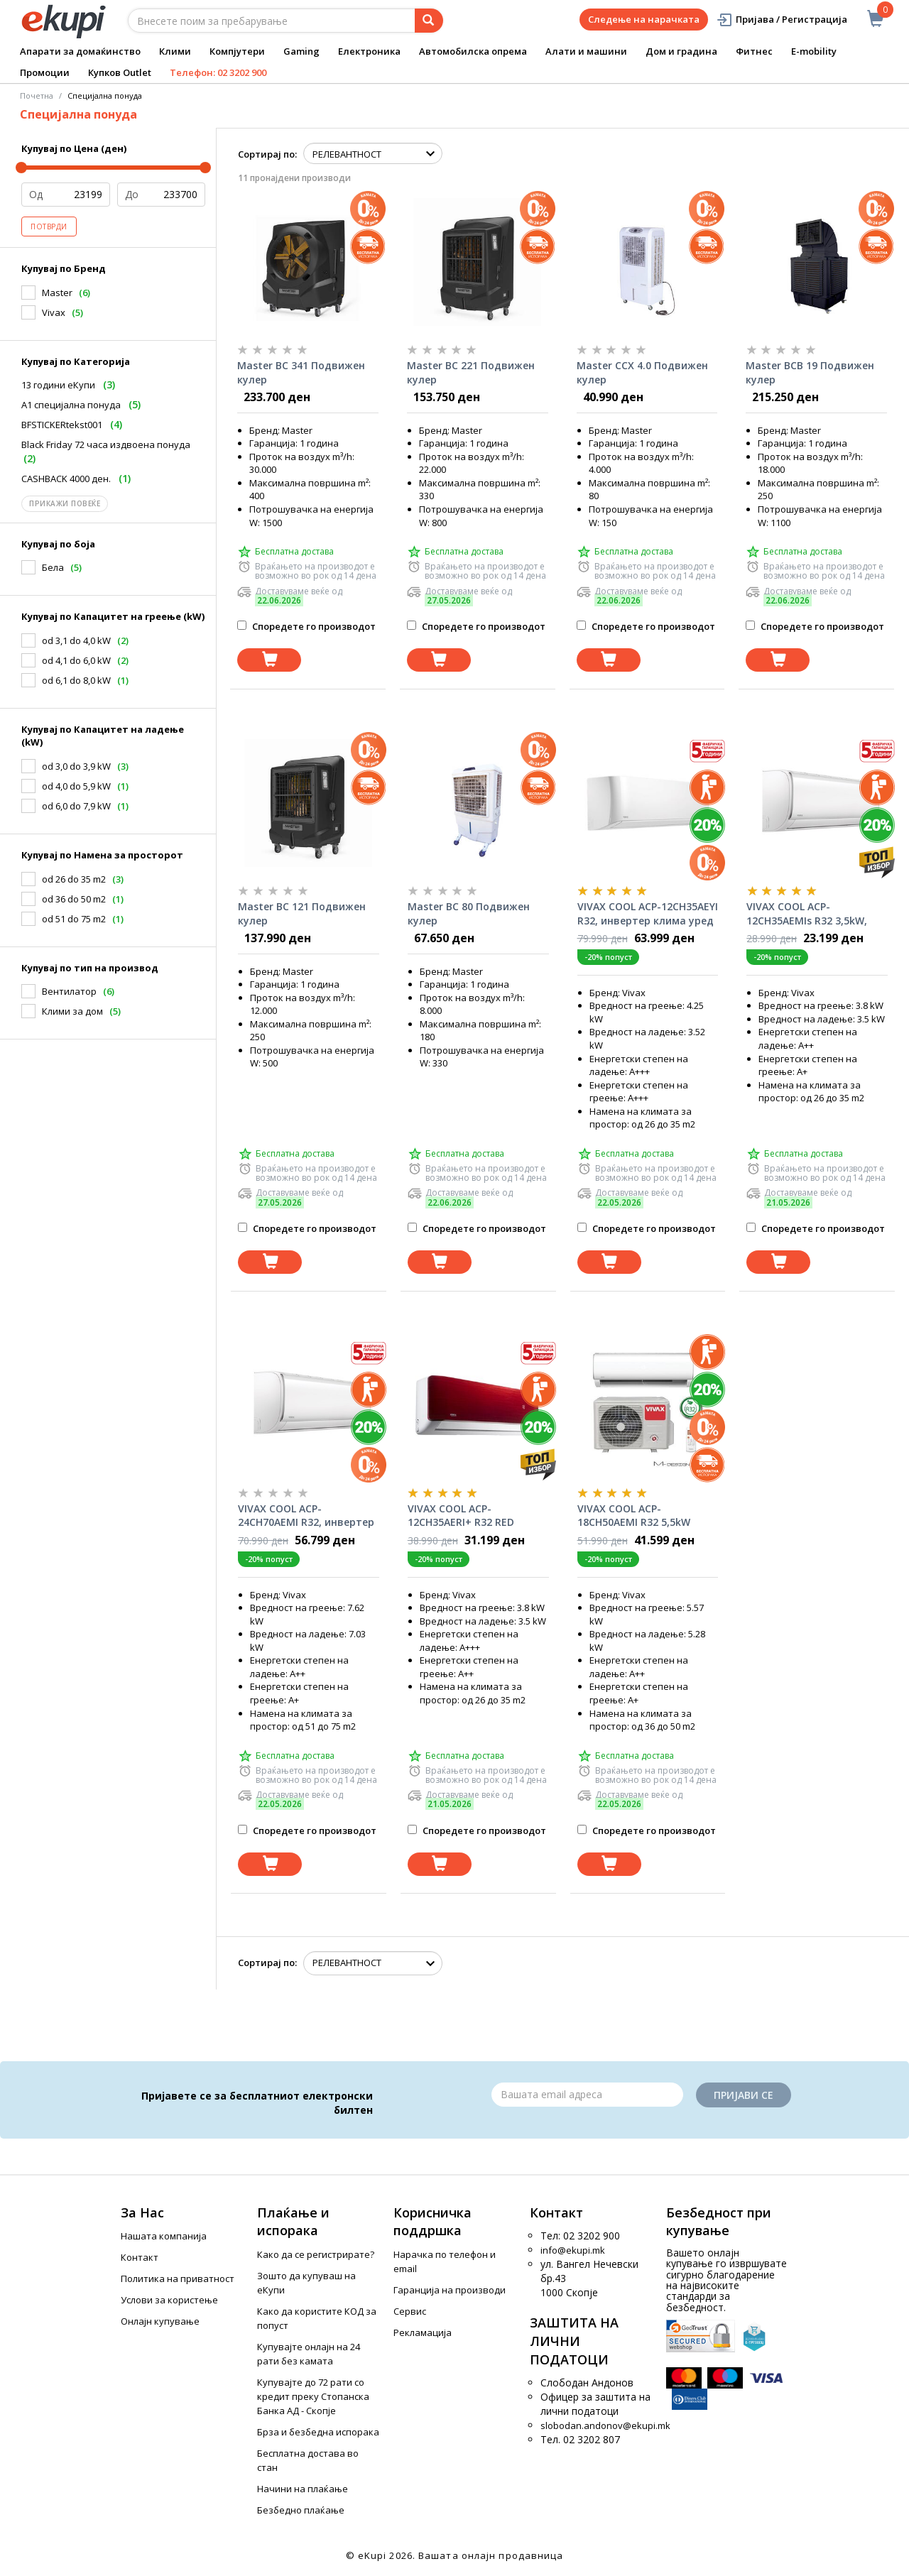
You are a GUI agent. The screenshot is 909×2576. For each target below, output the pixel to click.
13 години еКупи (58, 384)
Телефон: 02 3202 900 (218, 72)
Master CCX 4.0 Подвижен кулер (642, 372)
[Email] (587, 2095)
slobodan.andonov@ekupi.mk (605, 2425)
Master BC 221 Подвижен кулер (471, 372)
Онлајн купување (160, 2321)
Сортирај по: (267, 154)
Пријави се (743, 2095)
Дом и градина (681, 51)
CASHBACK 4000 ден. (66, 478)
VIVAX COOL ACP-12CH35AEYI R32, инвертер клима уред (647, 913)
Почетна (36, 95)
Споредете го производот (306, 626)
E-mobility (814, 51)
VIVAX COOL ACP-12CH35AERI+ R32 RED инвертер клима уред (464, 1516)
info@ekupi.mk (572, 2250)
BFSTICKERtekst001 (61, 424)
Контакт (139, 2257)
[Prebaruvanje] (429, 21)
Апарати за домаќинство (80, 51)
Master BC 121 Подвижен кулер (302, 913)
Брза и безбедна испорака (318, 2431)
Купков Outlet (119, 72)
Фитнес (754, 51)
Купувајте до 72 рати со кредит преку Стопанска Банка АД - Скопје (313, 2396)
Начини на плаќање (302, 2488)
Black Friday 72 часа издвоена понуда (105, 444)
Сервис (409, 2311)
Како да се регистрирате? (315, 2254)
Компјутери (237, 51)
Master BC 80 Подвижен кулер (469, 913)
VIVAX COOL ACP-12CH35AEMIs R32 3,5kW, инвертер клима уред (806, 914)
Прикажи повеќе (64, 503)
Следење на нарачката (644, 19)
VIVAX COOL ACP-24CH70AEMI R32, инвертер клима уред (306, 1516)
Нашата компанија (164, 2236)
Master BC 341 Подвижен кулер (301, 372)
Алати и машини (586, 51)
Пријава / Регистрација (781, 19)
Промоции (45, 72)
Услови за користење (169, 2299)
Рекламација (422, 2332)
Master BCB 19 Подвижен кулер (810, 372)
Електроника (369, 51)
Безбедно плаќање (300, 2510)
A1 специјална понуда (71, 404)
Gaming (301, 51)
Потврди (49, 226)
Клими (175, 51)
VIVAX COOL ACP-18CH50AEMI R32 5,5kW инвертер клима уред (633, 1516)
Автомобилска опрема (473, 51)
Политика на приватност (177, 2278)
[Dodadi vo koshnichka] (269, 660)
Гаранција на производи (449, 2289)
